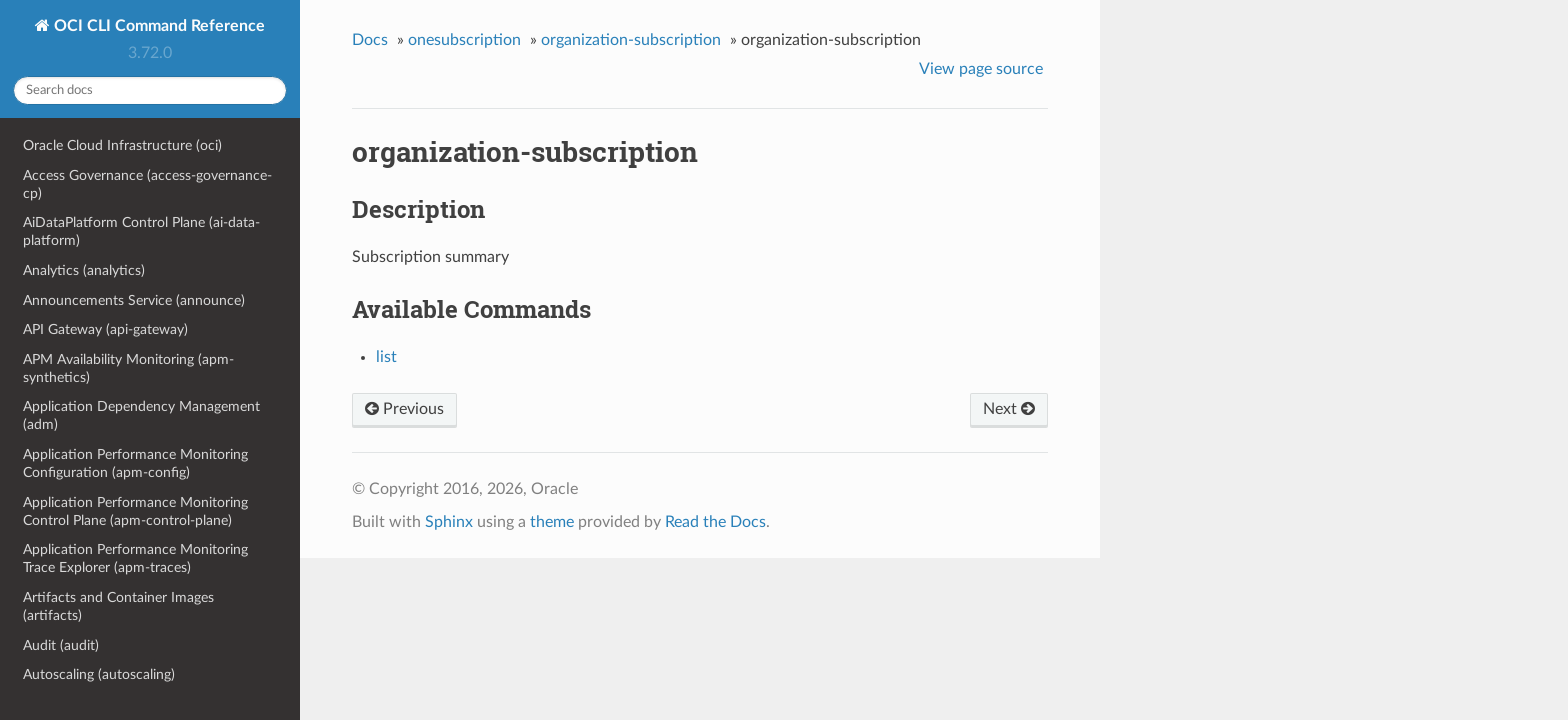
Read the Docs (715, 522)
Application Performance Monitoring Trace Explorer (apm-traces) (135, 558)
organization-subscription (631, 40)
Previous (404, 409)
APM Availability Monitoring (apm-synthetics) (128, 368)
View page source (981, 69)
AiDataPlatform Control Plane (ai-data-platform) (141, 231)
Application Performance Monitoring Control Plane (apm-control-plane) (135, 511)
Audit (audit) (61, 645)
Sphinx (449, 522)
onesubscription (464, 40)
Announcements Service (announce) (134, 300)
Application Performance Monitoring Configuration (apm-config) (135, 463)
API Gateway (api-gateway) (105, 329)
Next (1009, 409)
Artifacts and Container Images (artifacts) (118, 606)
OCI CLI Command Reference (157, 26)
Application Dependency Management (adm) (141, 415)
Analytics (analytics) (84, 270)
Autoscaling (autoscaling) (99, 674)
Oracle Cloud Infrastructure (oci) (122, 145)
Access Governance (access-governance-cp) (147, 184)
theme (552, 522)
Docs (370, 40)
